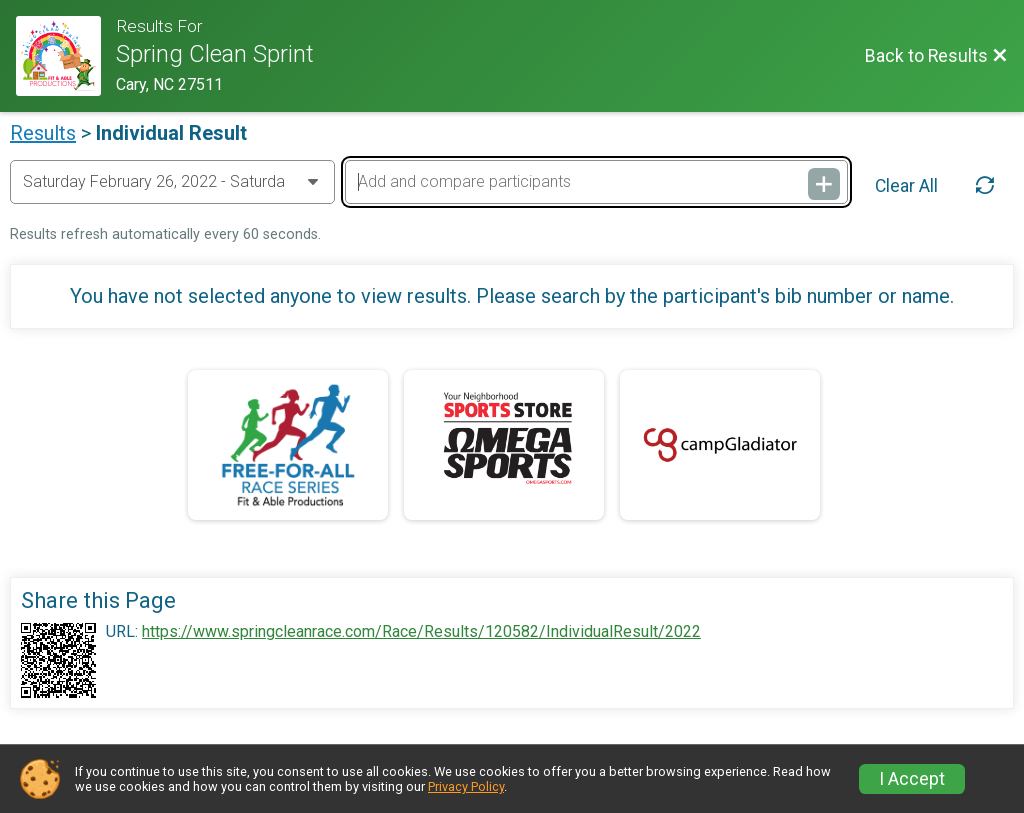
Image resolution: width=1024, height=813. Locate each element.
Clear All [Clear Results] (906, 186)
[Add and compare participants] (596, 182)
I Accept (912, 779)
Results (43, 133)
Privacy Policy (466, 786)
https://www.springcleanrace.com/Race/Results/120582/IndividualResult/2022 (421, 632)
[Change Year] (172, 182)
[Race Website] (66, 56)
